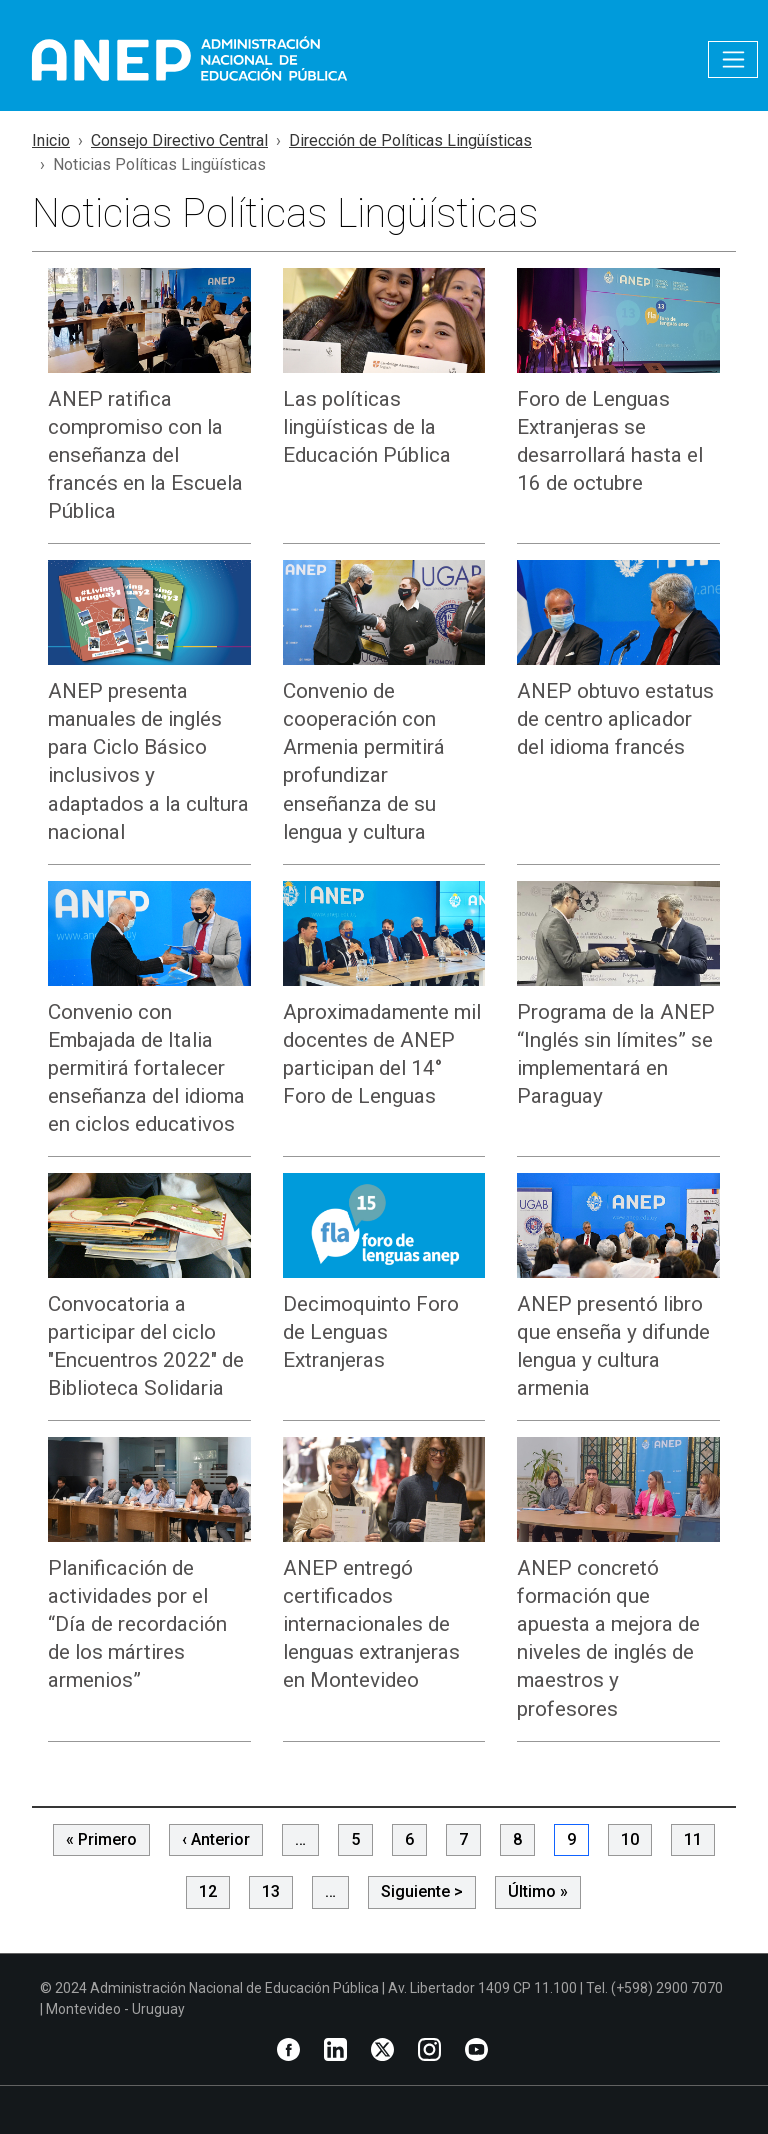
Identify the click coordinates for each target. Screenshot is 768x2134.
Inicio (51, 140)
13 (271, 1891)
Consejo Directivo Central (179, 140)
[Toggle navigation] (733, 59)
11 (693, 1839)
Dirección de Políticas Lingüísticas (410, 140)
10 (630, 1839)
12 (208, 1891)
